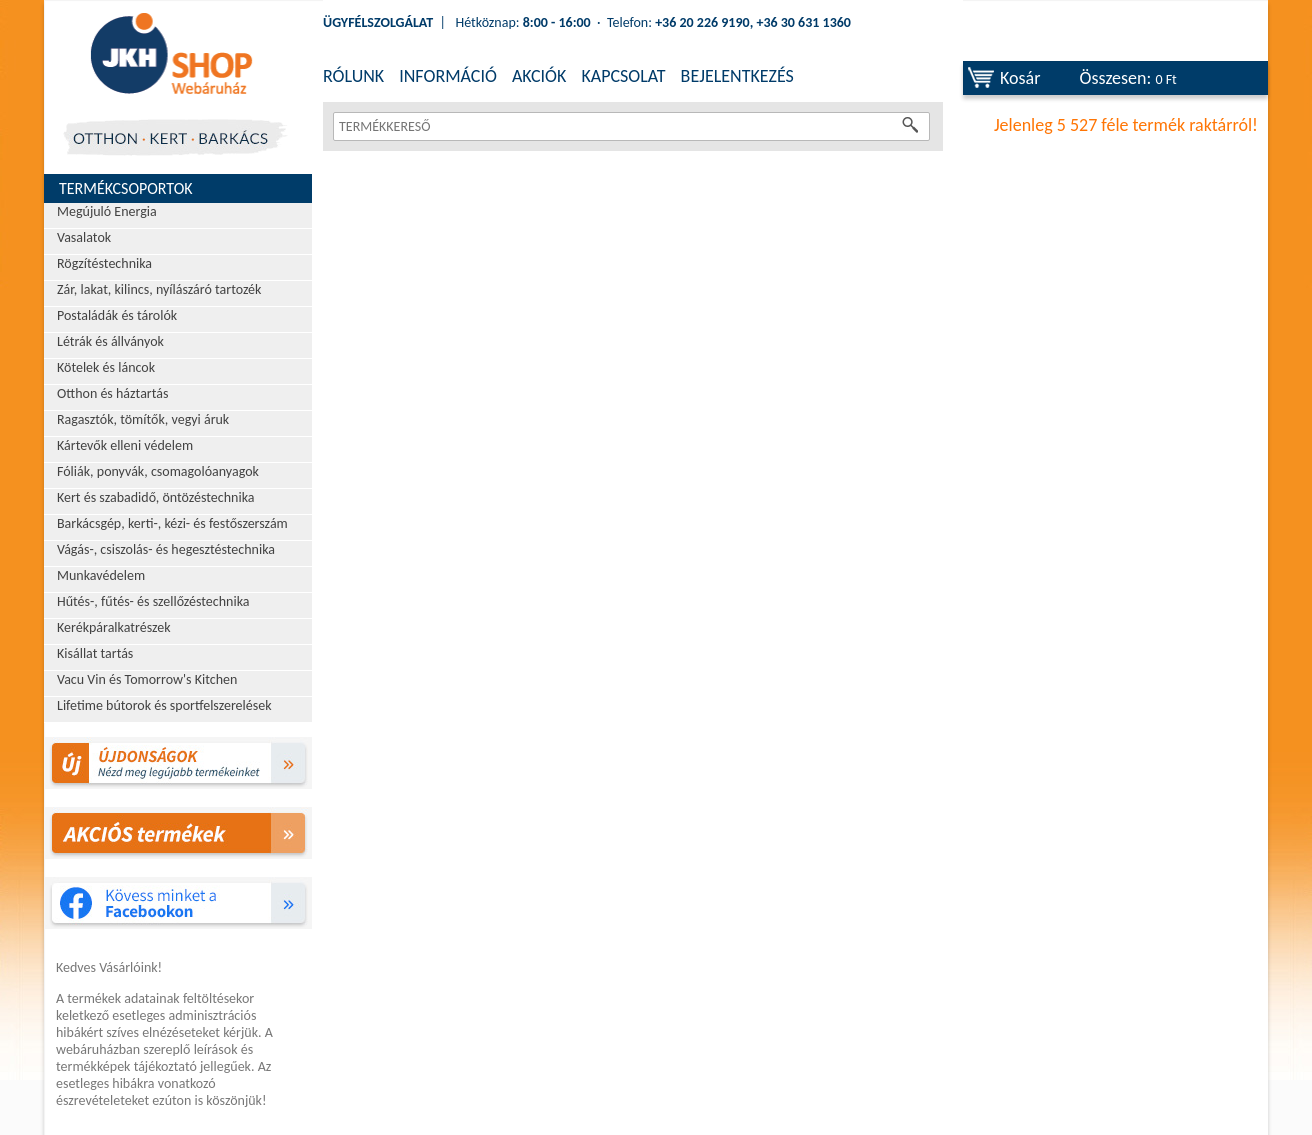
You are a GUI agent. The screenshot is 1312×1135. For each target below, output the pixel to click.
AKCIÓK (539, 76)
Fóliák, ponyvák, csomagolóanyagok (158, 471)
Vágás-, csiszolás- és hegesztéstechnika (166, 549)
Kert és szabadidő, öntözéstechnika (156, 497)
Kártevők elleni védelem (125, 445)
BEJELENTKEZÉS (737, 76)
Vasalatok (84, 237)
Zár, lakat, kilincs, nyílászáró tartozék (159, 289)
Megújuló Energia (107, 211)
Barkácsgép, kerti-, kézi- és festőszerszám (172, 523)
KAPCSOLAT (623, 76)
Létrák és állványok (110, 341)
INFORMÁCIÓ (448, 76)
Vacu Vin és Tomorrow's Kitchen (147, 679)
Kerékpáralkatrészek (114, 627)
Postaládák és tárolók (117, 315)
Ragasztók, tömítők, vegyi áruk (143, 419)
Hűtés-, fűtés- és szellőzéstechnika (153, 601)
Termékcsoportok (126, 188)
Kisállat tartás (95, 653)
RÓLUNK (353, 76)
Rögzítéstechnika (104, 263)
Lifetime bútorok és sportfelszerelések (164, 705)
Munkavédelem (101, 575)
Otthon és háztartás (112, 393)
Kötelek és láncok (106, 367)
